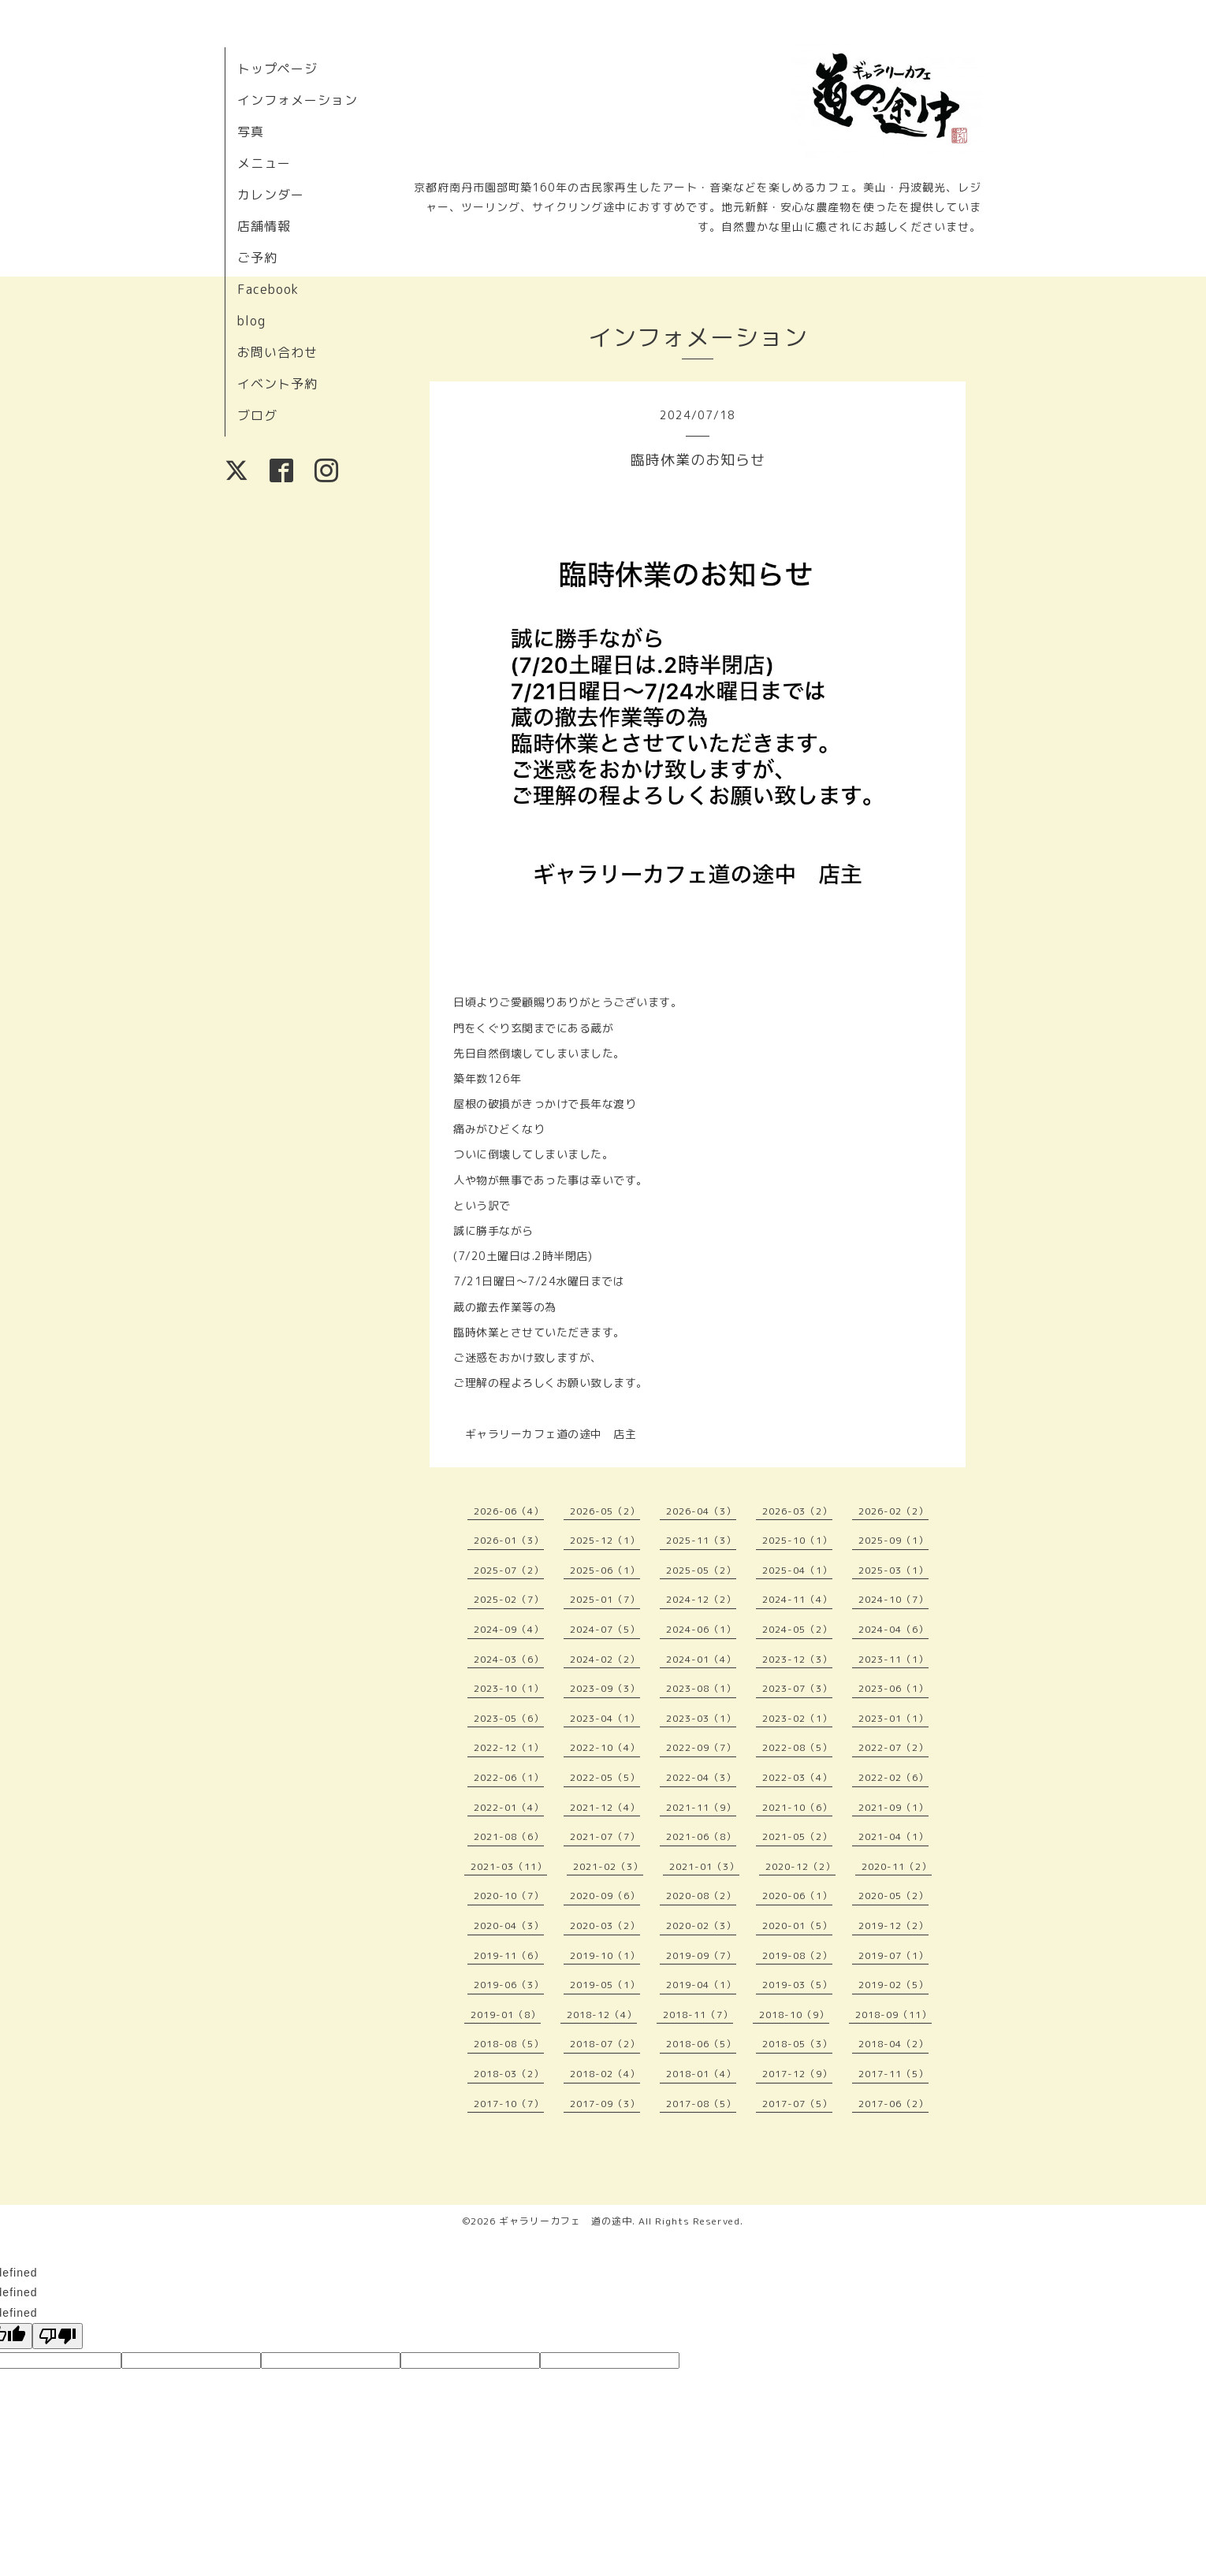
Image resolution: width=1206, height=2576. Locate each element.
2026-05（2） (605, 1511)
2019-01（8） (506, 2014)
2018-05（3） (797, 2043)
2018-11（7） (698, 2014)
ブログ (257, 415)
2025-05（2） (701, 1570)
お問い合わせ (277, 352)
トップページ (277, 68)
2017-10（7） (509, 2103)
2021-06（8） (701, 1836)
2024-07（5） (605, 1629)
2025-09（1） (893, 1540)
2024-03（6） (509, 1659)
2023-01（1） (893, 1718)
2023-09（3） (605, 1688)
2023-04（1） (605, 1718)
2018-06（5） (701, 2043)
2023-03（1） (701, 1718)
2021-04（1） (893, 1836)
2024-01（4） (701, 1659)
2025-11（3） (701, 1540)
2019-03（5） (797, 1984)
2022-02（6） (893, 1777)
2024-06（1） (701, 1629)
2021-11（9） (701, 1807)
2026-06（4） (509, 1511)
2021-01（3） (704, 1866)
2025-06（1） (605, 1570)
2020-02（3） (701, 1925)
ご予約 (257, 257)
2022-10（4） (605, 1747)
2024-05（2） (797, 1629)
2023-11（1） (893, 1659)
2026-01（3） (509, 1540)
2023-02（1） (797, 1718)
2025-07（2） (509, 1570)
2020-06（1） (797, 1895)
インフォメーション (297, 100)
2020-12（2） (800, 1866)
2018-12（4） (602, 2014)
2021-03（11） (509, 1866)
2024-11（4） (797, 1599)
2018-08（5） (509, 2043)
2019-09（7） (701, 1955)
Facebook (268, 289)
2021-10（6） (797, 1807)
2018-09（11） (893, 2014)
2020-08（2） (701, 1895)
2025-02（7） (509, 1599)
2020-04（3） (509, 1925)
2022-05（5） (605, 1777)
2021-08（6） (509, 1836)
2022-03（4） (797, 1777)
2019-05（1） (605, 1984)
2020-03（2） (605, 1925)
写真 (250, 131)
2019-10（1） (605, 1955)
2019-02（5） (893, 1984)
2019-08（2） (797, 1955)
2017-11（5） (893, 2073)
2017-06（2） (893, 2103)
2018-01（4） (701, 2073)
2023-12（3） (797, 1659)
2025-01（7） (605, 1599)
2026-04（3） (701, 1511)
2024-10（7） (893, 1599)
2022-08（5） (797, 1747)
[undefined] (57, 2336)
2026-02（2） (893, 1511)
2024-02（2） (605, 1659)
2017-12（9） (797, 2073)
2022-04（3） (701, 1777)
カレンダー (270, 194)
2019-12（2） (893, 1925)
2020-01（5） (797, 1925)
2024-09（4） (509, 1629)
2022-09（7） (701, 1747)
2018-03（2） (509, 2073)
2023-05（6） (509, 1718)
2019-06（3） (509, 1984)
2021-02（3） (608, 1866)
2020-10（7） (509, 1895)
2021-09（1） (893, 1807)
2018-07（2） (605, 2043)
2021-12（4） (605, 1807)
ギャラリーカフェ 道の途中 (565, 2221)
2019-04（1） (701, 1984)
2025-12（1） (605, 1540)
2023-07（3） (797, 1688)
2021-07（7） (605, 1836)
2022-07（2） (893, 1747)
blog (251, 320)
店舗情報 (264, 226)
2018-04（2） (893, 2043)
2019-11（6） (509, 1955)
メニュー (264, 163)
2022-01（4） (509, 1807)
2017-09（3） (605, 2103)
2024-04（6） (893, 1629)
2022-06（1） (509, 1777)
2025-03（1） (893, 1570)
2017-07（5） (797, 2103)
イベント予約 (277, 383)
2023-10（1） (509, 1688)
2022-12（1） (509, 1747)
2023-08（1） (701, 1688)
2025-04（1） (797, 1570)
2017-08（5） (701, 2103)
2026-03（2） (797, 1511)
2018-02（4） (605, 2073)
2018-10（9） (794, 2014)
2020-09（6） (605, 1895)
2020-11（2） (897, 1866)
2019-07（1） (893, 1955)
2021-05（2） (797, 1836)
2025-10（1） (797, 1540)
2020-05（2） (893, 1895)
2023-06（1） (893, 1688)
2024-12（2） (701, 1599)
